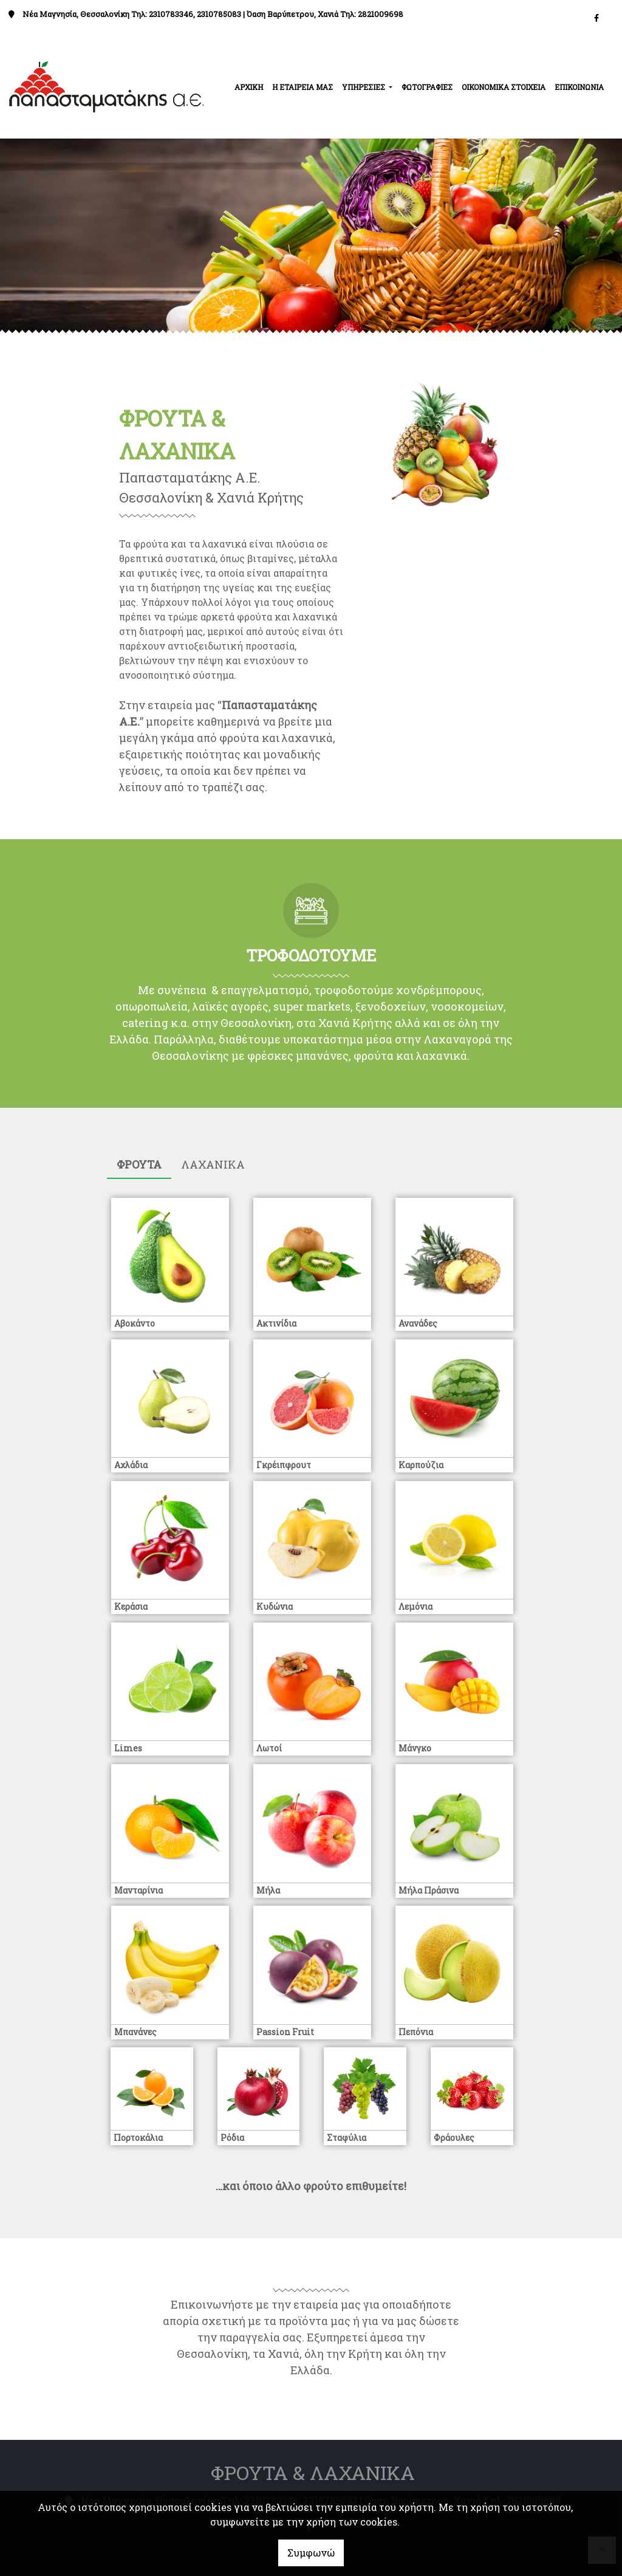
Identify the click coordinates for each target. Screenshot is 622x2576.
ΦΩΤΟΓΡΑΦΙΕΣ (427, 87)
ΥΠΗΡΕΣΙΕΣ (364, 87)
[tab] (139, 1165)
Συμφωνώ (311, 2552)
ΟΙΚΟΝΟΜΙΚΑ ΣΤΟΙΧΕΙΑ (503, 87)
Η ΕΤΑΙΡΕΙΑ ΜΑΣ (302, 87)
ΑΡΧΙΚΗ (248, 87)
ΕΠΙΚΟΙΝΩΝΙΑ (579, 87)
